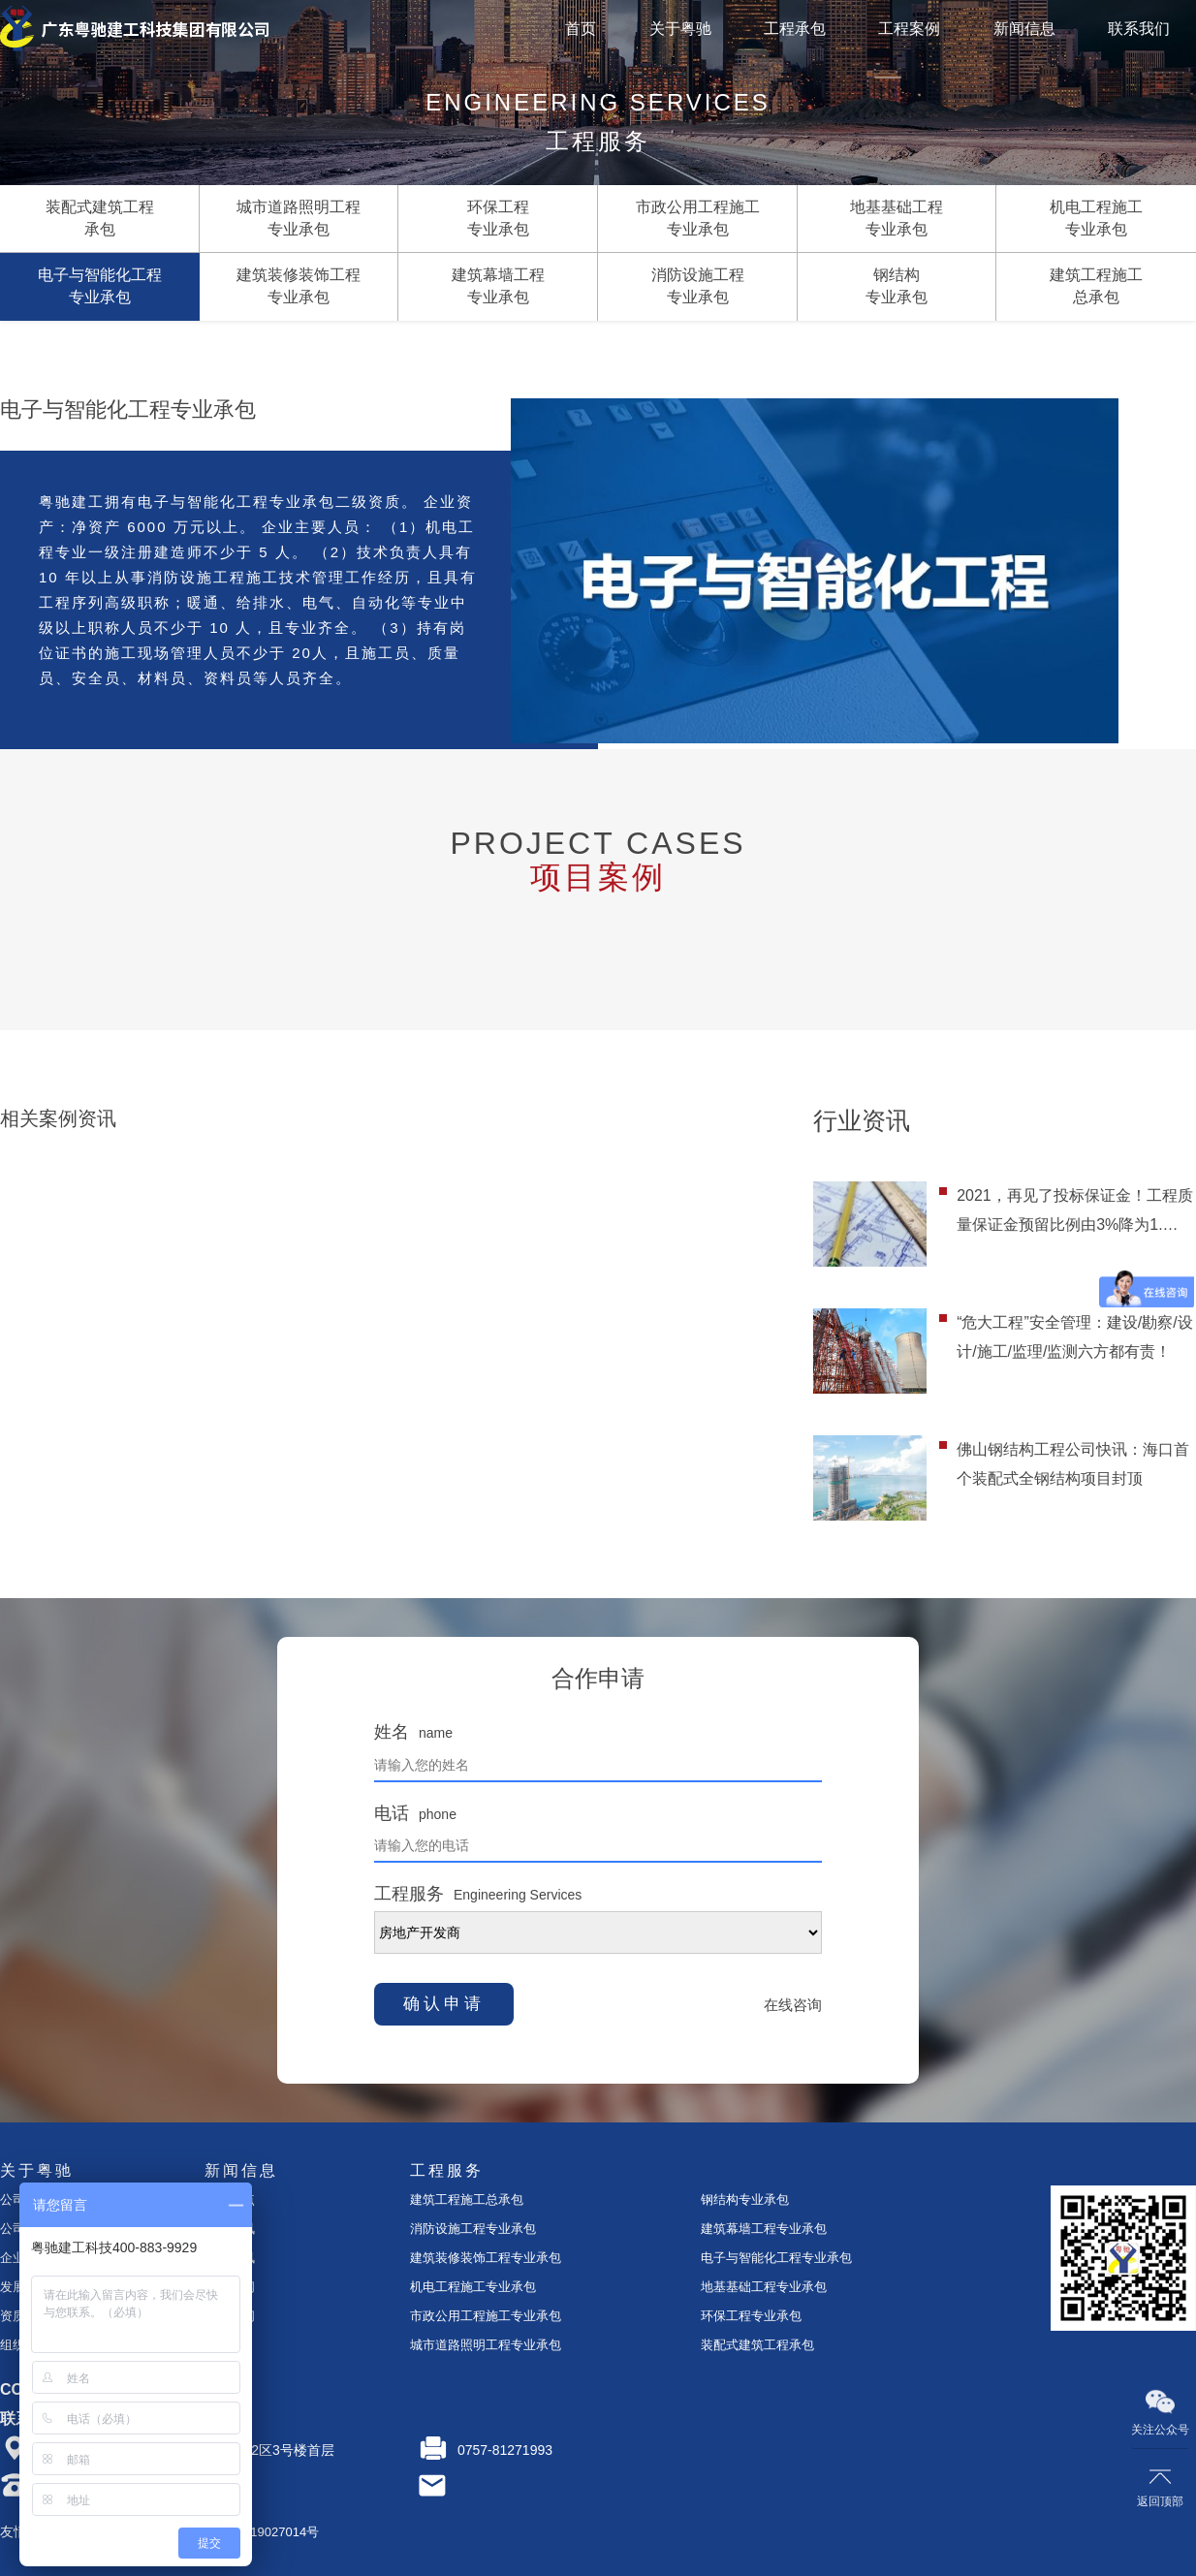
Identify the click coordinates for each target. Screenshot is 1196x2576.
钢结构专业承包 (745, 2199)
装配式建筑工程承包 (757, 2345)
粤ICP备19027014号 (262, 2532)
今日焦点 (230, 2199)
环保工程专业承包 (751, 2316)
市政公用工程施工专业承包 (485, 2316)
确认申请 (444, 2004)
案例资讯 (230, 2257)
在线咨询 (793, 2004)
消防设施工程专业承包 (473, 2228)
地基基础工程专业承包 (764, 2286)
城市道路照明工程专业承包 (485, 2345)
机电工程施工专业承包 (473, 2286)
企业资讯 (230, 2228)
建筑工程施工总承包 (466, 2199)
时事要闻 (230, 2286)
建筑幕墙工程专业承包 (764, 2228)
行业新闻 (230, 2316)
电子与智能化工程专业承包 (776, 2257)
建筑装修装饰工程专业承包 (485, 2257)
